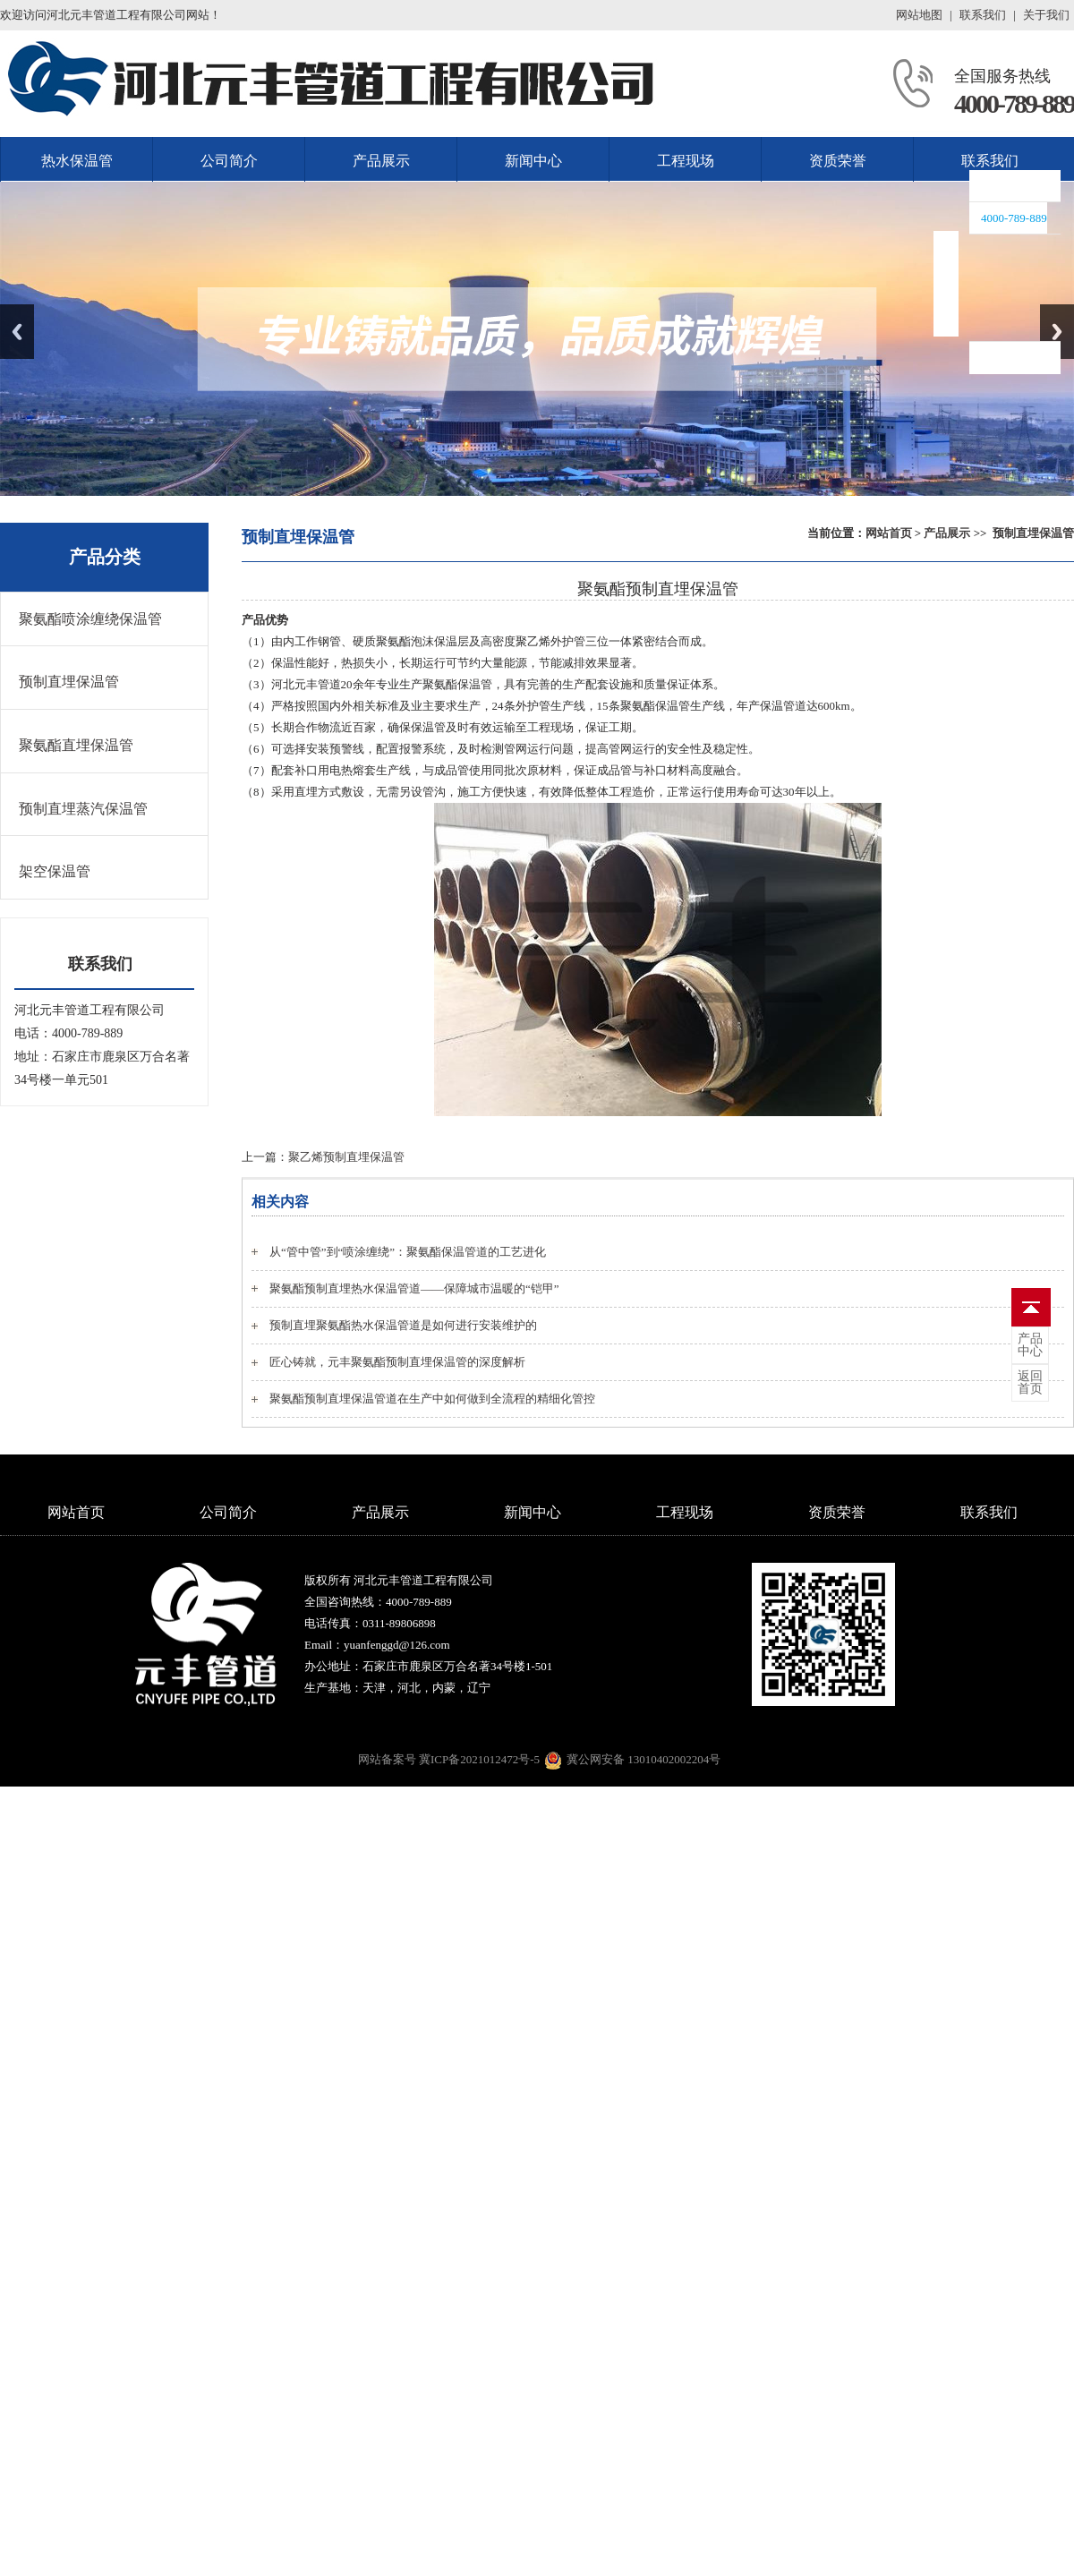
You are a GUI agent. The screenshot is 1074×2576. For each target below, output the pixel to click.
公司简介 (229, 160)
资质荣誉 (837, 160)
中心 (1030, 1345)
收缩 (946, 284)
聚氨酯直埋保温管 (76, 745)
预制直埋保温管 (1033, 533)
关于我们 (1046, 14)
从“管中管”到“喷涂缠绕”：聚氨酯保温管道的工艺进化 (407, 1251)
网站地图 (919, 14)
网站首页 (888, 533)
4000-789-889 (1014, 103)
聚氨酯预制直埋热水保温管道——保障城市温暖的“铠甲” (414, 1288)
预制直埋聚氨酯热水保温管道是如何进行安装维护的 (403, 1325)
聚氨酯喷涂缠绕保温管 (90, 619)
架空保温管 (54, 871)
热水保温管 (77, 160)
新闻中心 (533, 160)
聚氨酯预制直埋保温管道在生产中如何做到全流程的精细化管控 (432, 1398)
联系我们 (982, 14)
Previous (17, 331)
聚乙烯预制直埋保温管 (346, 1157)
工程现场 (685, 160)
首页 (1030, 1382)
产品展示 (381, 160)
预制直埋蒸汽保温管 (83, 808)
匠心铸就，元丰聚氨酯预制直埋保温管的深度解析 (397, 1362)
